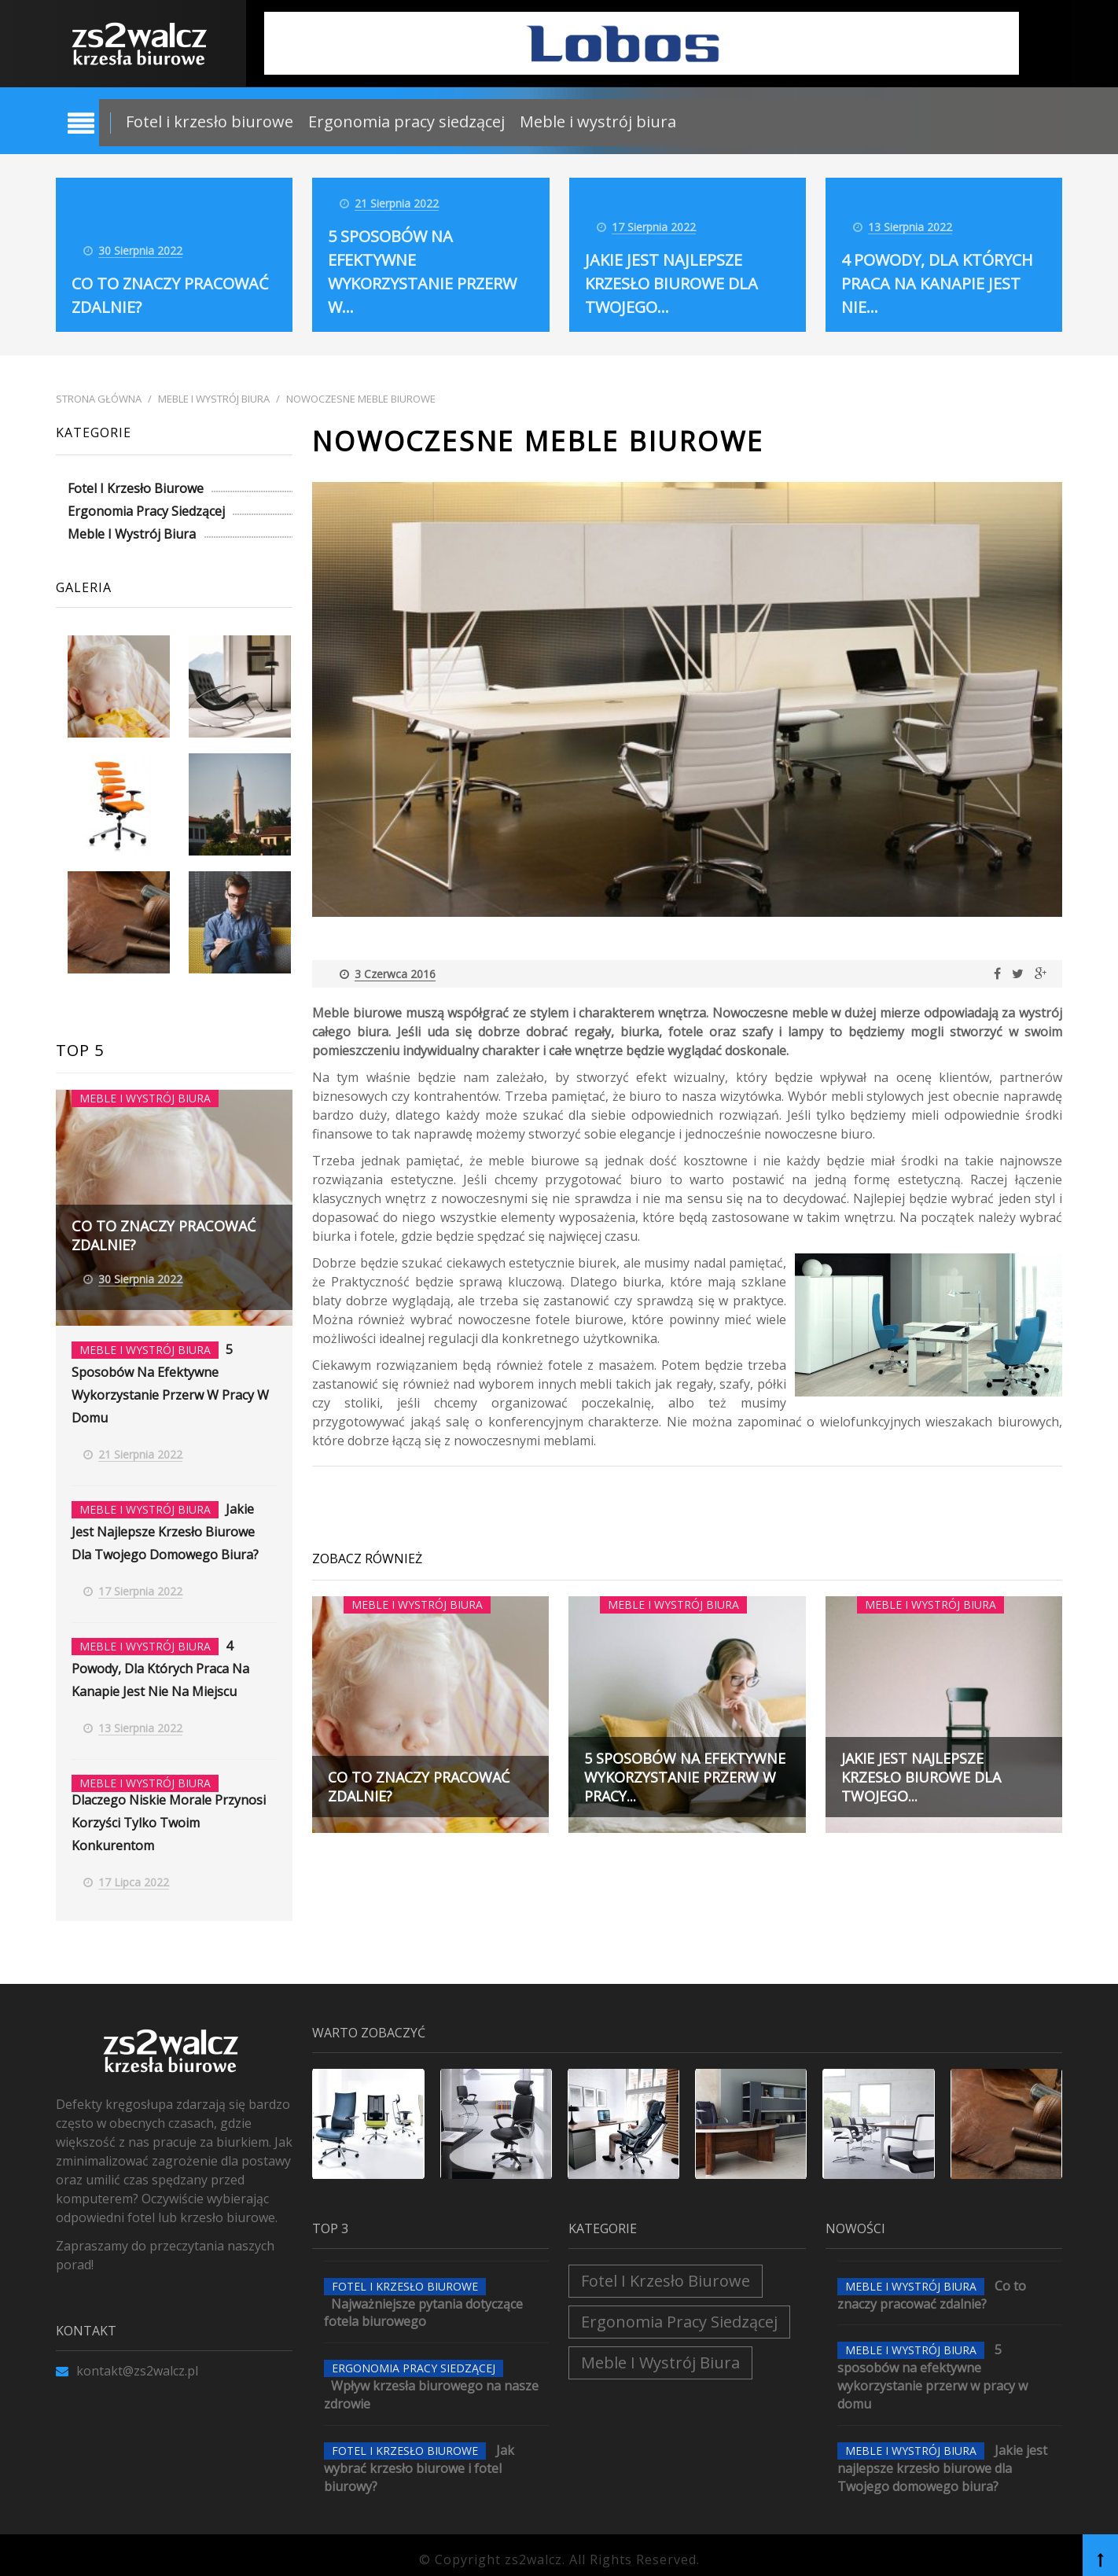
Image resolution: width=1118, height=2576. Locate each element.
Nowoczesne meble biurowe (361, 399)
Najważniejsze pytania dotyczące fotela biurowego (423, 2302)
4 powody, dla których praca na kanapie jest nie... (937, 283)
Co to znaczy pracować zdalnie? (931, 2284)
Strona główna (99, 399)
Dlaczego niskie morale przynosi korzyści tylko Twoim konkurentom (169, 1814)
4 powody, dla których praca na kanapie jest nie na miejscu (160, 1662)
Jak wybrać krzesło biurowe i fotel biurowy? (419, 2459)
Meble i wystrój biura (598, 121)
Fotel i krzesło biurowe (209, 121)
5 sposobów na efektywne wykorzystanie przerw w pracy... (684, 1777)
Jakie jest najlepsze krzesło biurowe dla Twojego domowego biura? (165, 1527)
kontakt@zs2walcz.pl (127, 2360)
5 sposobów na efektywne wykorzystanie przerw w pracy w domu (932, 2367)
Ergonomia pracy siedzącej (406, 121)
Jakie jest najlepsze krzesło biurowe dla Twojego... (671, 283)
